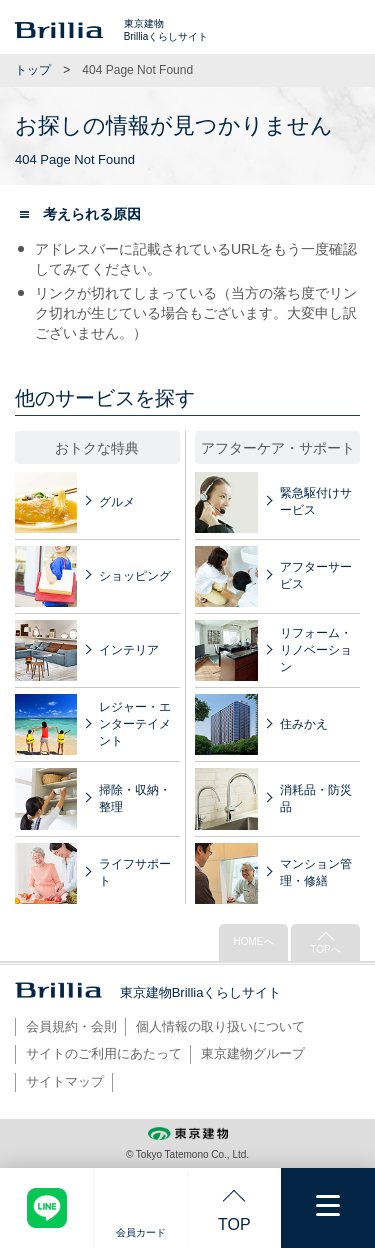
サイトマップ (65, 1081)
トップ (33, 70)
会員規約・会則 (71, 1026)
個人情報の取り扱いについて (220, 1026)
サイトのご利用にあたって (104, 1053)
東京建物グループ (253, 1053)
